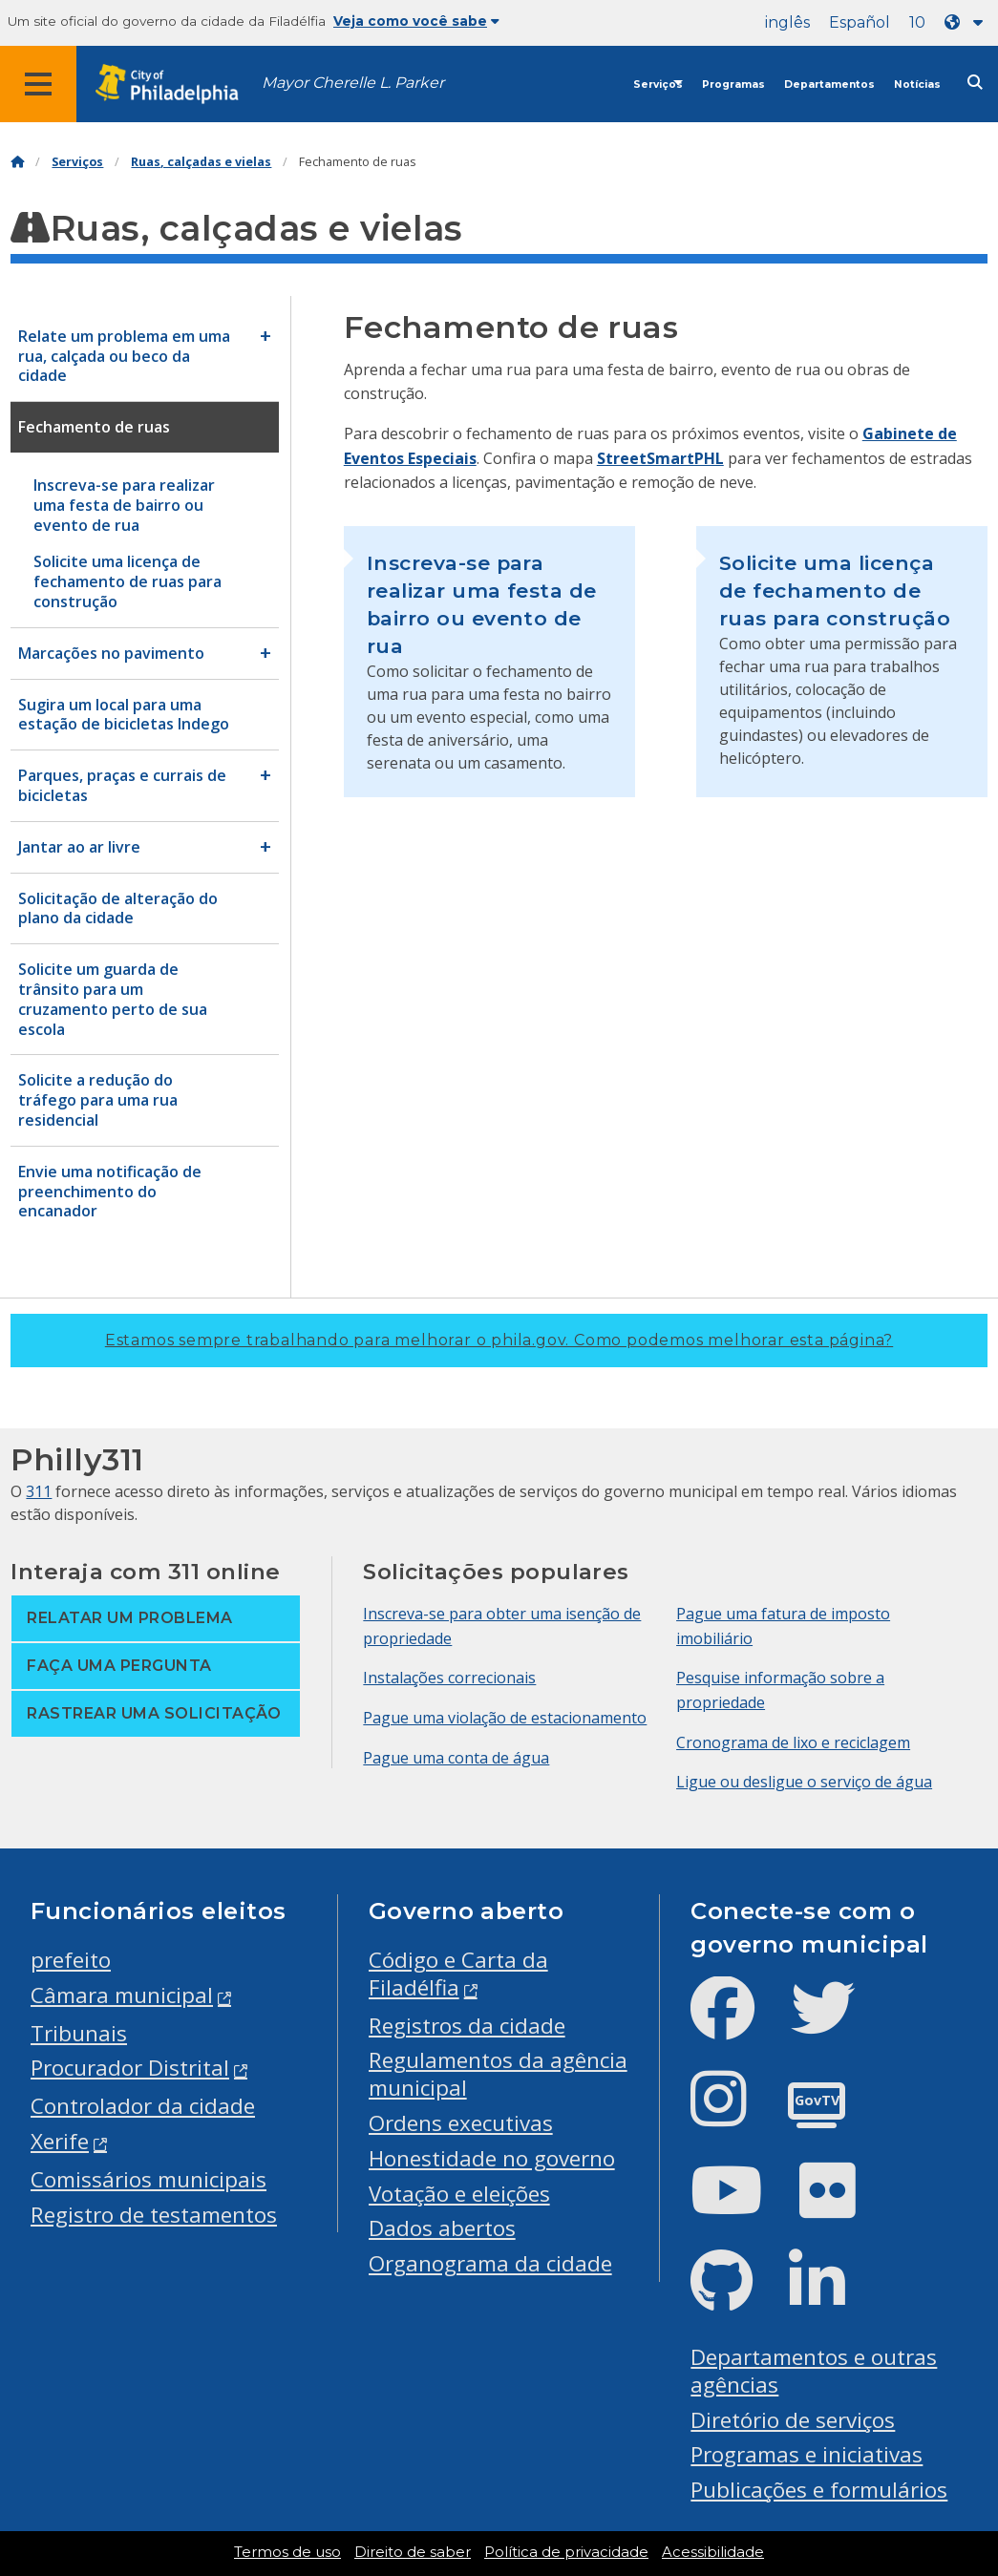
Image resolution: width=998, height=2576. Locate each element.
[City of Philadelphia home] (177, 84)
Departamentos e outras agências (813, 2370)
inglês (787, 22)
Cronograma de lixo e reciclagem (793, 1742)
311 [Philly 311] (39, 1491)
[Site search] (975, 82)
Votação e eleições (459, 2193)
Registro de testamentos (154, 2214)
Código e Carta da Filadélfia (458, 1973)
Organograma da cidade (490, 2263)
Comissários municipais (148, 2179)
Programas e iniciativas (806, 2454)
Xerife (60, 2141)
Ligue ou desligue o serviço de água (804, 1781)
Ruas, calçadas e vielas (201, 162)
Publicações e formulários (818, 2489)
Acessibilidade (713, 2552)
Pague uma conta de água (456, 1757)
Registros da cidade (467, 2025)
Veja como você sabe (416, 21)
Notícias (917, 84)
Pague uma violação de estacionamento (505, 1717)
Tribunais (79, 2033)
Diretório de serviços (792, 2420)
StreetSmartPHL (660, 458)
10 (917, 22)
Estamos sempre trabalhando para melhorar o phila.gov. (499, 1340)
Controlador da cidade (143, 2106)
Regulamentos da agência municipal (498, 2073)
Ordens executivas (461, 2123)
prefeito (71, 1959)
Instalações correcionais (449, 1677)
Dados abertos (442, 2228)
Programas (733, 84)
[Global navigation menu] (38, 84)
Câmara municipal (122, 1995)
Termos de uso (287, 2552)
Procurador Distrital (130, 2067)
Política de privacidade (566, 2552)
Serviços (658, 84)
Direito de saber (412, 2552)
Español (859, 22)
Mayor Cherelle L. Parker (353, 83)
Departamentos (829, 84)
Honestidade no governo (492, 2158)
